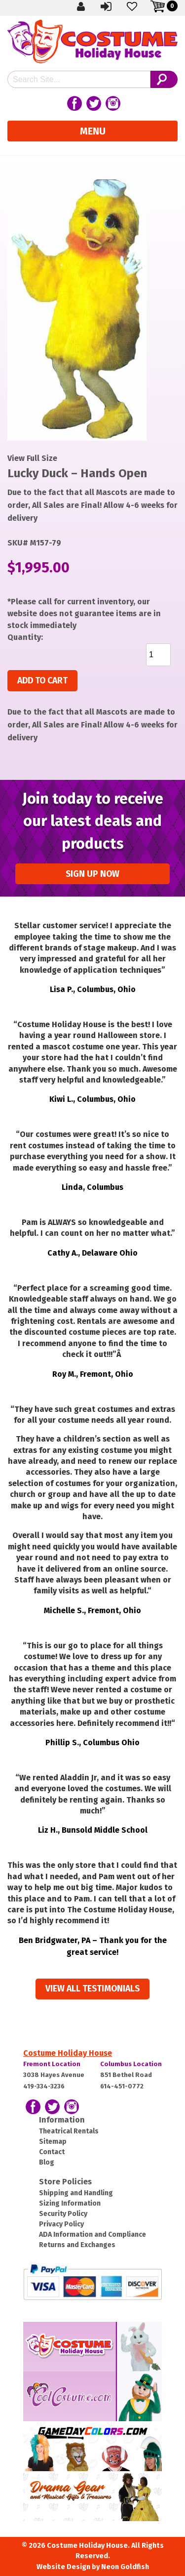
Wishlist (133, 6)
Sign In (107, 6)
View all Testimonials (92, 1989)
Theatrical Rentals (69, 2131)
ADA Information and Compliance (92, 2234)
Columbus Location (131, 2064)
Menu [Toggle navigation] (93, 131)
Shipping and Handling (76, 2193)
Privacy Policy (61, 2224)
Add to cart (42, 681)
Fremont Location (51, 2064)
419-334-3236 (44, 2086)
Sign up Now (92, 874)
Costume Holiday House (67, 2053)
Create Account (81, 6)
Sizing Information (70, 2203)
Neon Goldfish (125, 2567)
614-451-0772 (122, 2086)
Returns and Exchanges (77, 2245)
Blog (46, 2162)
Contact (52, 2152)
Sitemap (53, 2141)
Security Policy (63, 2214)
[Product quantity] (158, 654)
